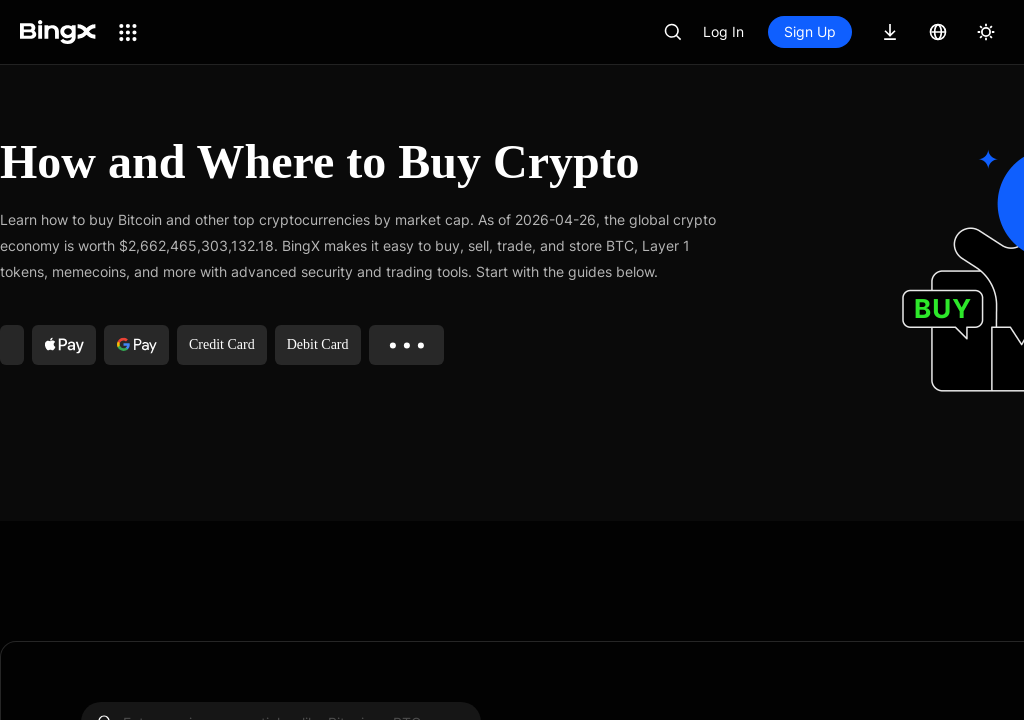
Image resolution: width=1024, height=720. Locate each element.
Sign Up (810, 31)
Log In (723, 31)
